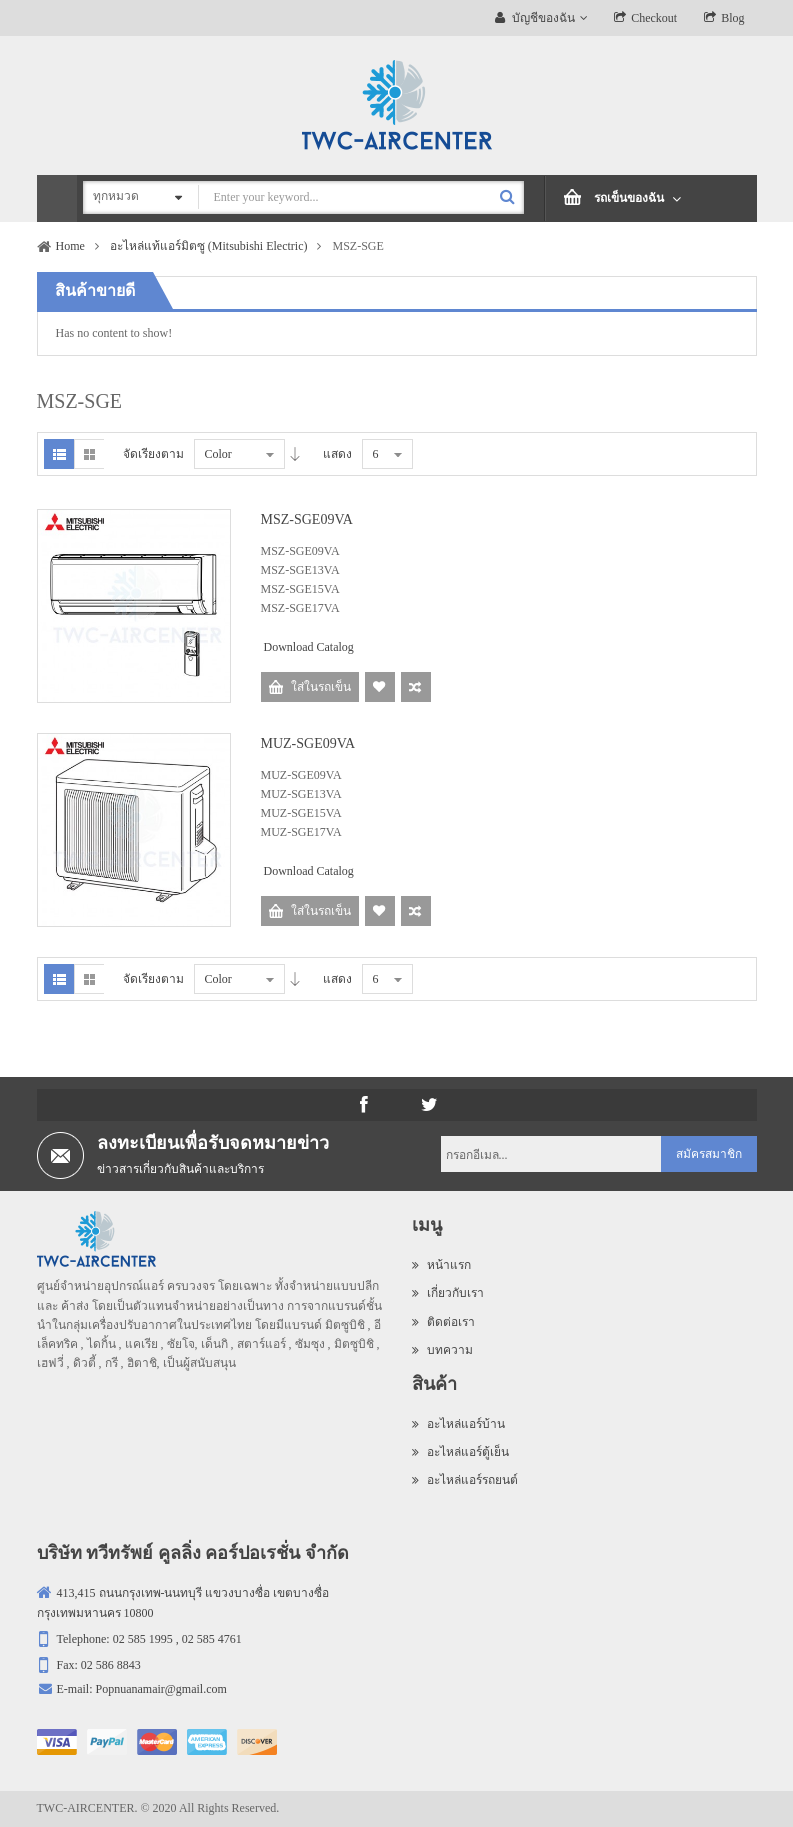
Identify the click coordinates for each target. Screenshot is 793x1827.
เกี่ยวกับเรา (448, 1293)
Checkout (654, 18)
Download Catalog (309, 647)
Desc (295, 454)
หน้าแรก (441, 1265)
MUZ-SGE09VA (308, 743)
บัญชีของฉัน (543, 18)
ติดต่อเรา (443, 1322)
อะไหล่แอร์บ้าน (458, 1424)
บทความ (442, 1350)
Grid (89, 454)
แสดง (337, 454)
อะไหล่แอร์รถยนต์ (465, 1480)
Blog (732, 18)
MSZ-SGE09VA (307, 519)
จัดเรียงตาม (153, 454)
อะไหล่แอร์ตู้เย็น (460, 1452)
